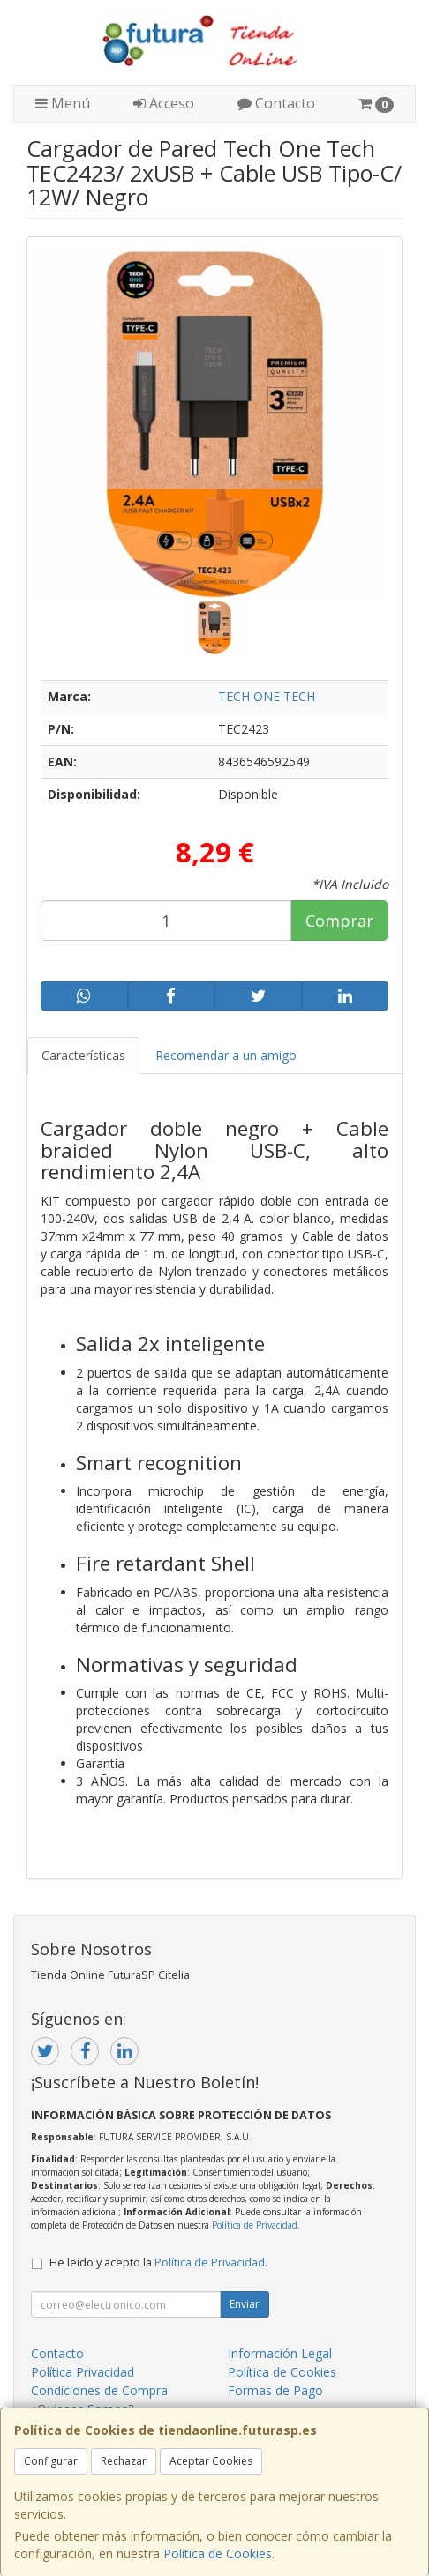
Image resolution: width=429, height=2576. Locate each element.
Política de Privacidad (254, 2225)
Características (83, 1055)
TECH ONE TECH (266, 696)
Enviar (245, 2303)
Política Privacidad (82, 2371)
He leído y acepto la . (158, 2262)
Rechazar (124, 2460)
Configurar (51, 2460)
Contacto (276, 103)
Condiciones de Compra (99, 2390)
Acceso (163, 103)
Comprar (339, 920)
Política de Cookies (217, 2553)
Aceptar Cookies (210, 2460)
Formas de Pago (275, 2390)
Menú (62, 103)
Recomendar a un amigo (226, 1055)
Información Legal (280, 2353)
